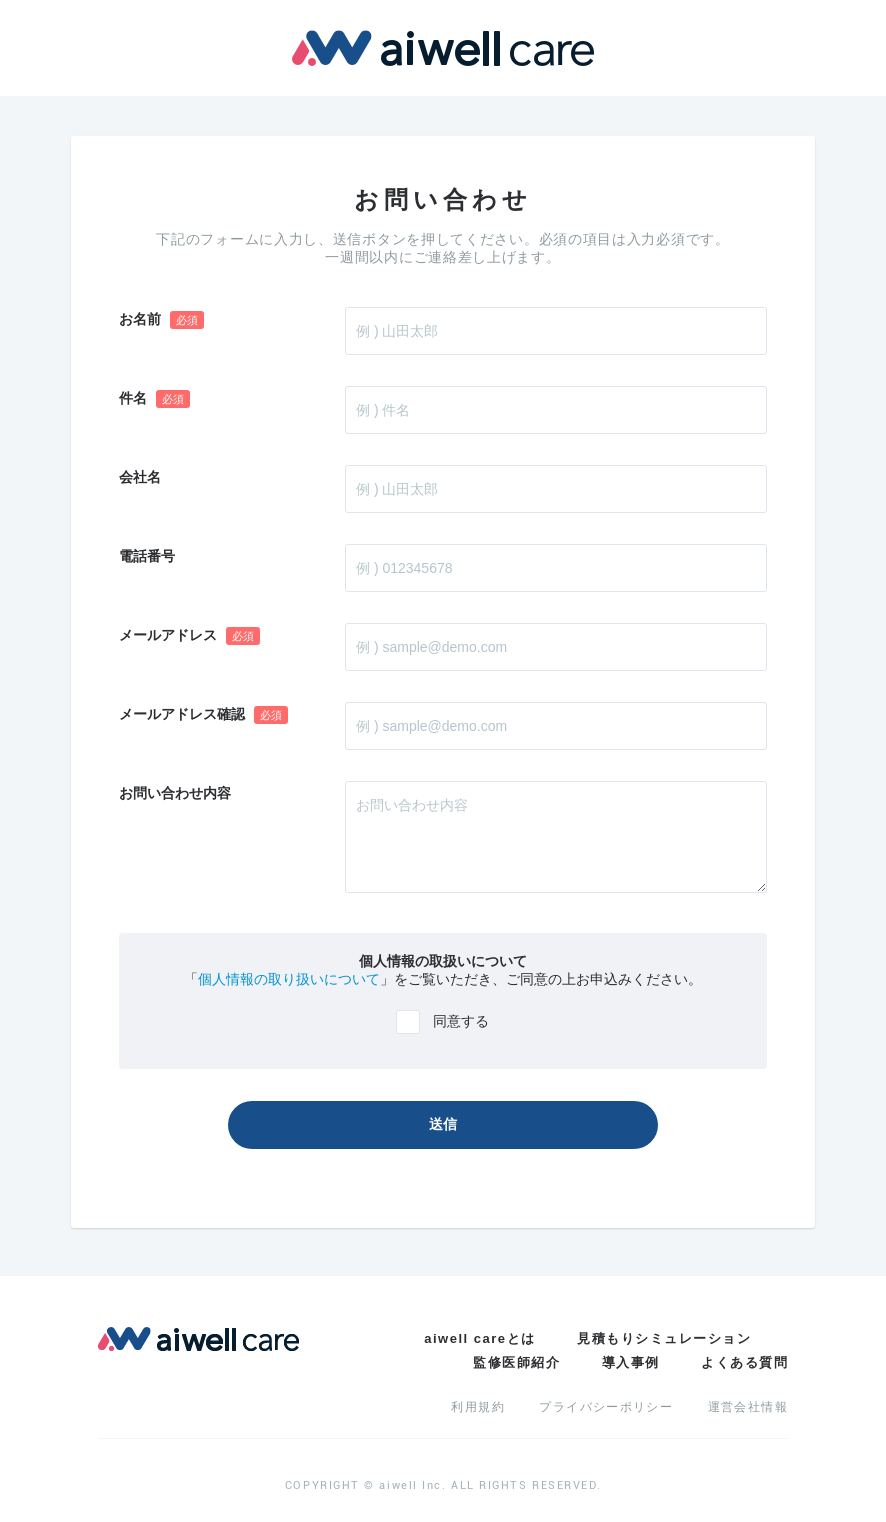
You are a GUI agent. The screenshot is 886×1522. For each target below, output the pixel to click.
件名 (154, 399)
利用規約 (478, 1407)
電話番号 (147, 556)
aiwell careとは (479, 1338)
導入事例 (631, 1362)
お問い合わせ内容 (175, 793)
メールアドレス (189, 636)
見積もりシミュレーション (664, 1338)
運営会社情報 (748, 1407)
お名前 (161, 320)
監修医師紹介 (516, 1362)
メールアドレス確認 (203, 715)
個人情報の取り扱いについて (289, 979)
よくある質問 (744, 1362)
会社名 (140, 477)
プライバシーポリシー (606, 1407)
